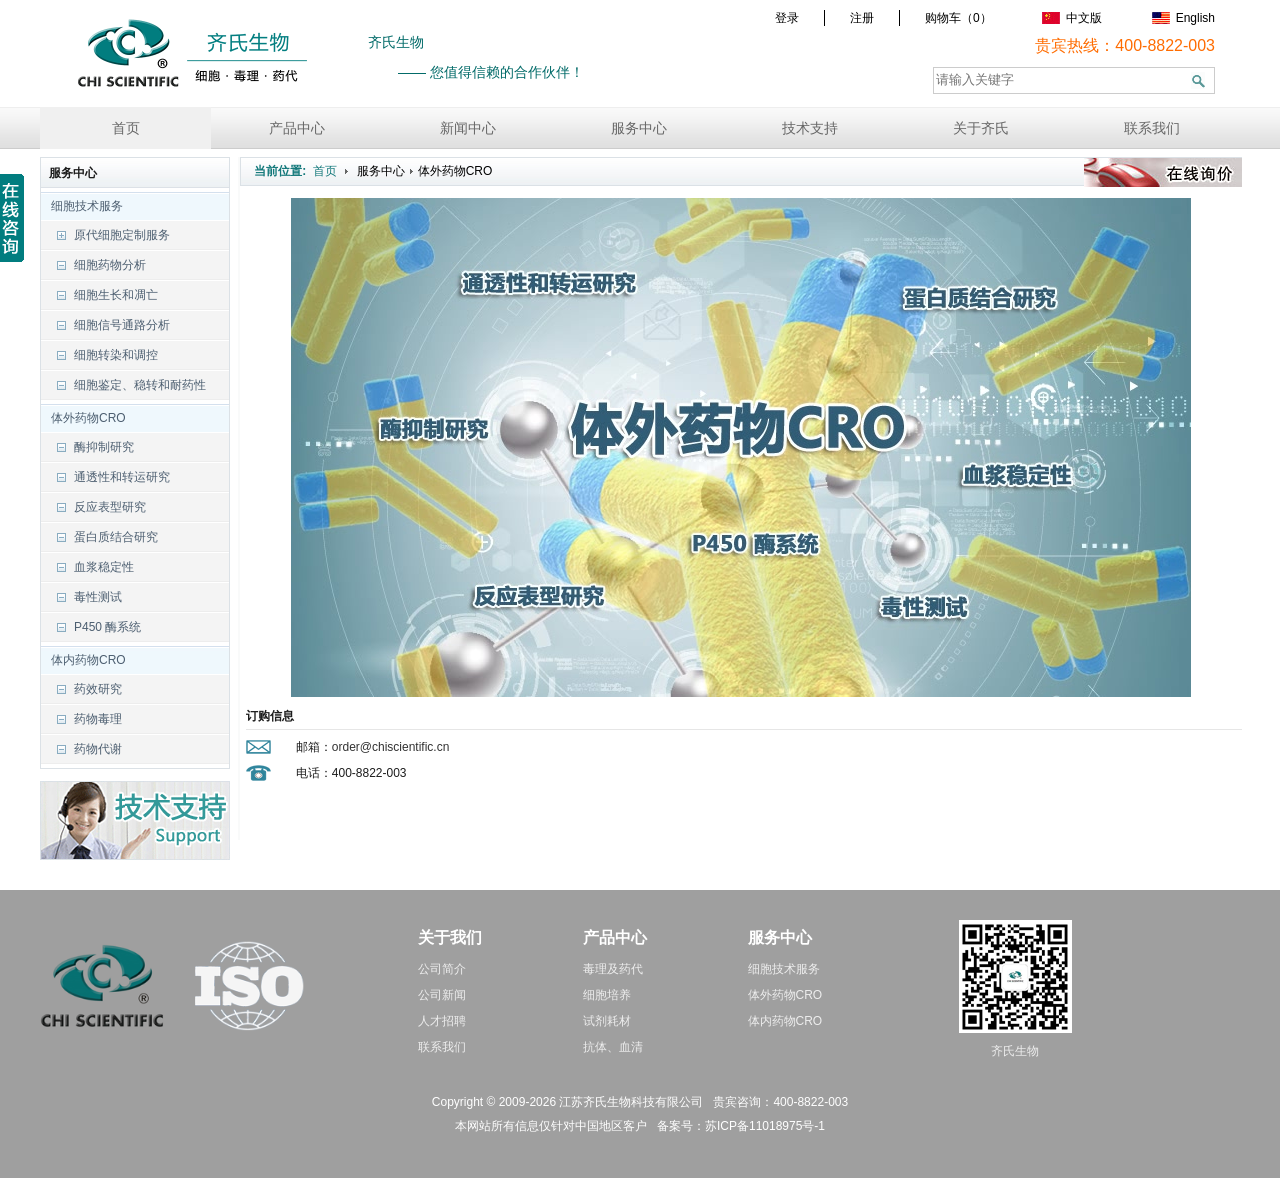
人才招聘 (442, 1021)
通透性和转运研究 (122, 477)
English (1183, 18)
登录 (787, 18)
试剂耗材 (607, 1021)
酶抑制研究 (104, 447)
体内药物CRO (83, 660)
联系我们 (1152, 128)
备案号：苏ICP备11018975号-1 (741, 1126)
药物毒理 (98, 719)
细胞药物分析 (110, 265)
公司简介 (442, 969)
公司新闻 (442, 995)
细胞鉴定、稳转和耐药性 (140, 385)
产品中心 (297, 128)
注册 (862, 18)
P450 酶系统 (107, 627)
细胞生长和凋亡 (116, 295)
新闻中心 (468, 128)
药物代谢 (98, 749)
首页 (126, 128)
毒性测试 (98, 597)
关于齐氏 (981, 128)
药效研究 (98, 689)
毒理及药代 (613, 969)
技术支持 (810, 128)
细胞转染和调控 (116, 355)
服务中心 (639, 128)
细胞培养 (607, 995)
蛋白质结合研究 (116, 537)
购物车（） (958, 18)
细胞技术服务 (82, 206)
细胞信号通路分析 (122, 325)
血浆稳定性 (104, 567)
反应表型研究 (110, 507)
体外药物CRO (83, 418)
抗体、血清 (613, 1047)
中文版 (1072, 18)
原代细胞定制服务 (122, 235)
